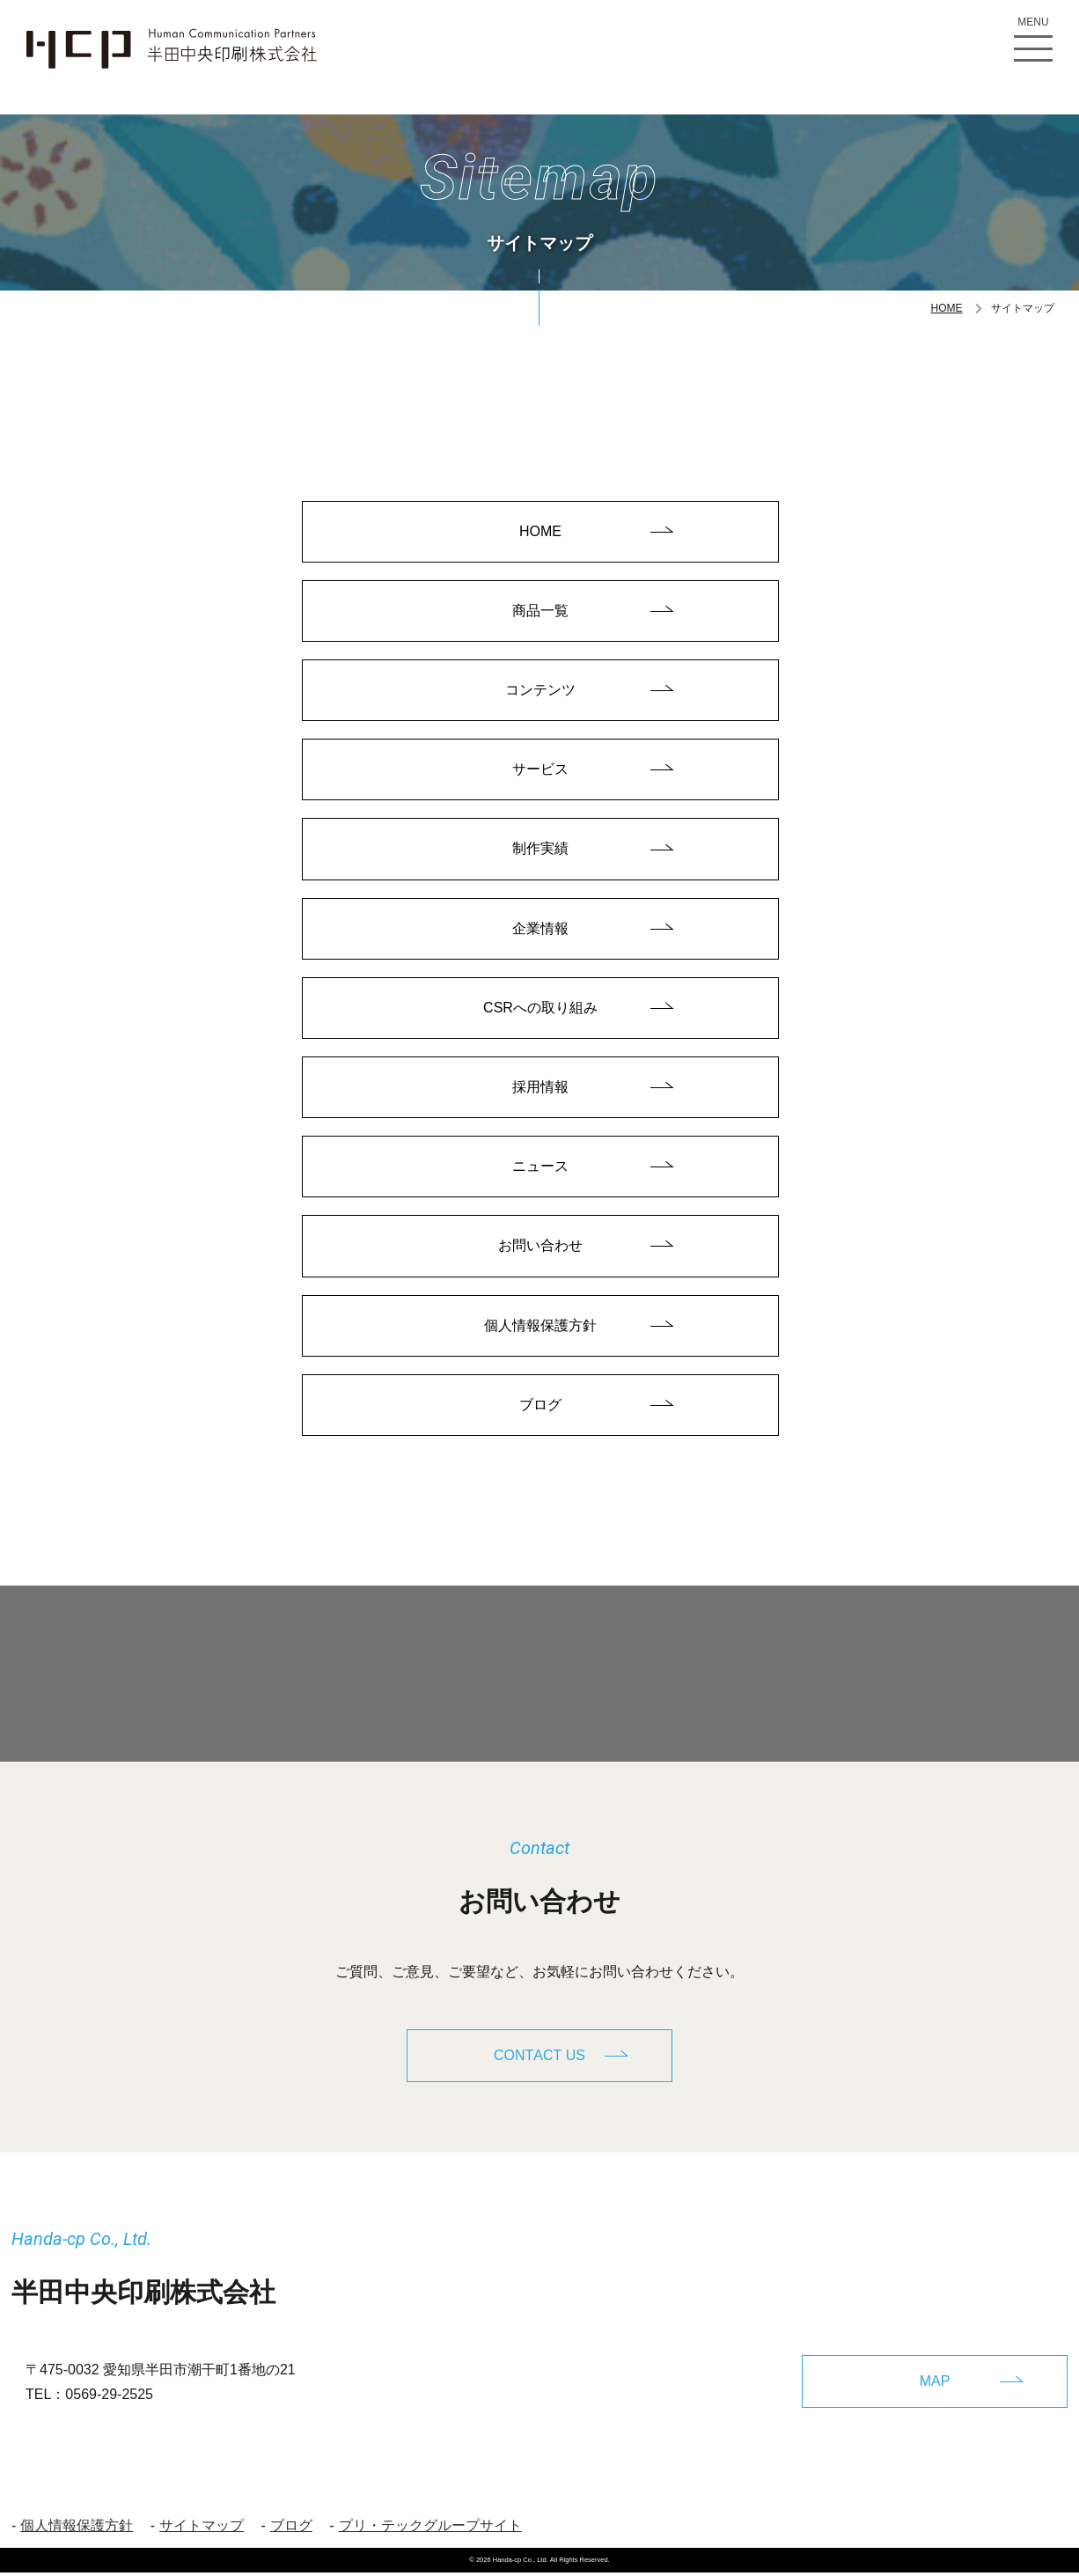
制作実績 (540, 850)
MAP (935, 2383)
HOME (947, 308)
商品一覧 (540, 611)
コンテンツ (540, 690)
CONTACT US (539, 2061)
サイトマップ (201, 2528)
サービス (540, 770)
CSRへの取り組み (540, 1011)
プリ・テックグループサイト (430, 2528)
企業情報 (540, 931)
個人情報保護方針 (540, 1330)
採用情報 (540, 1090)
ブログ (540, 1410)
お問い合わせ (540, 1250)
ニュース (540, 1170)
